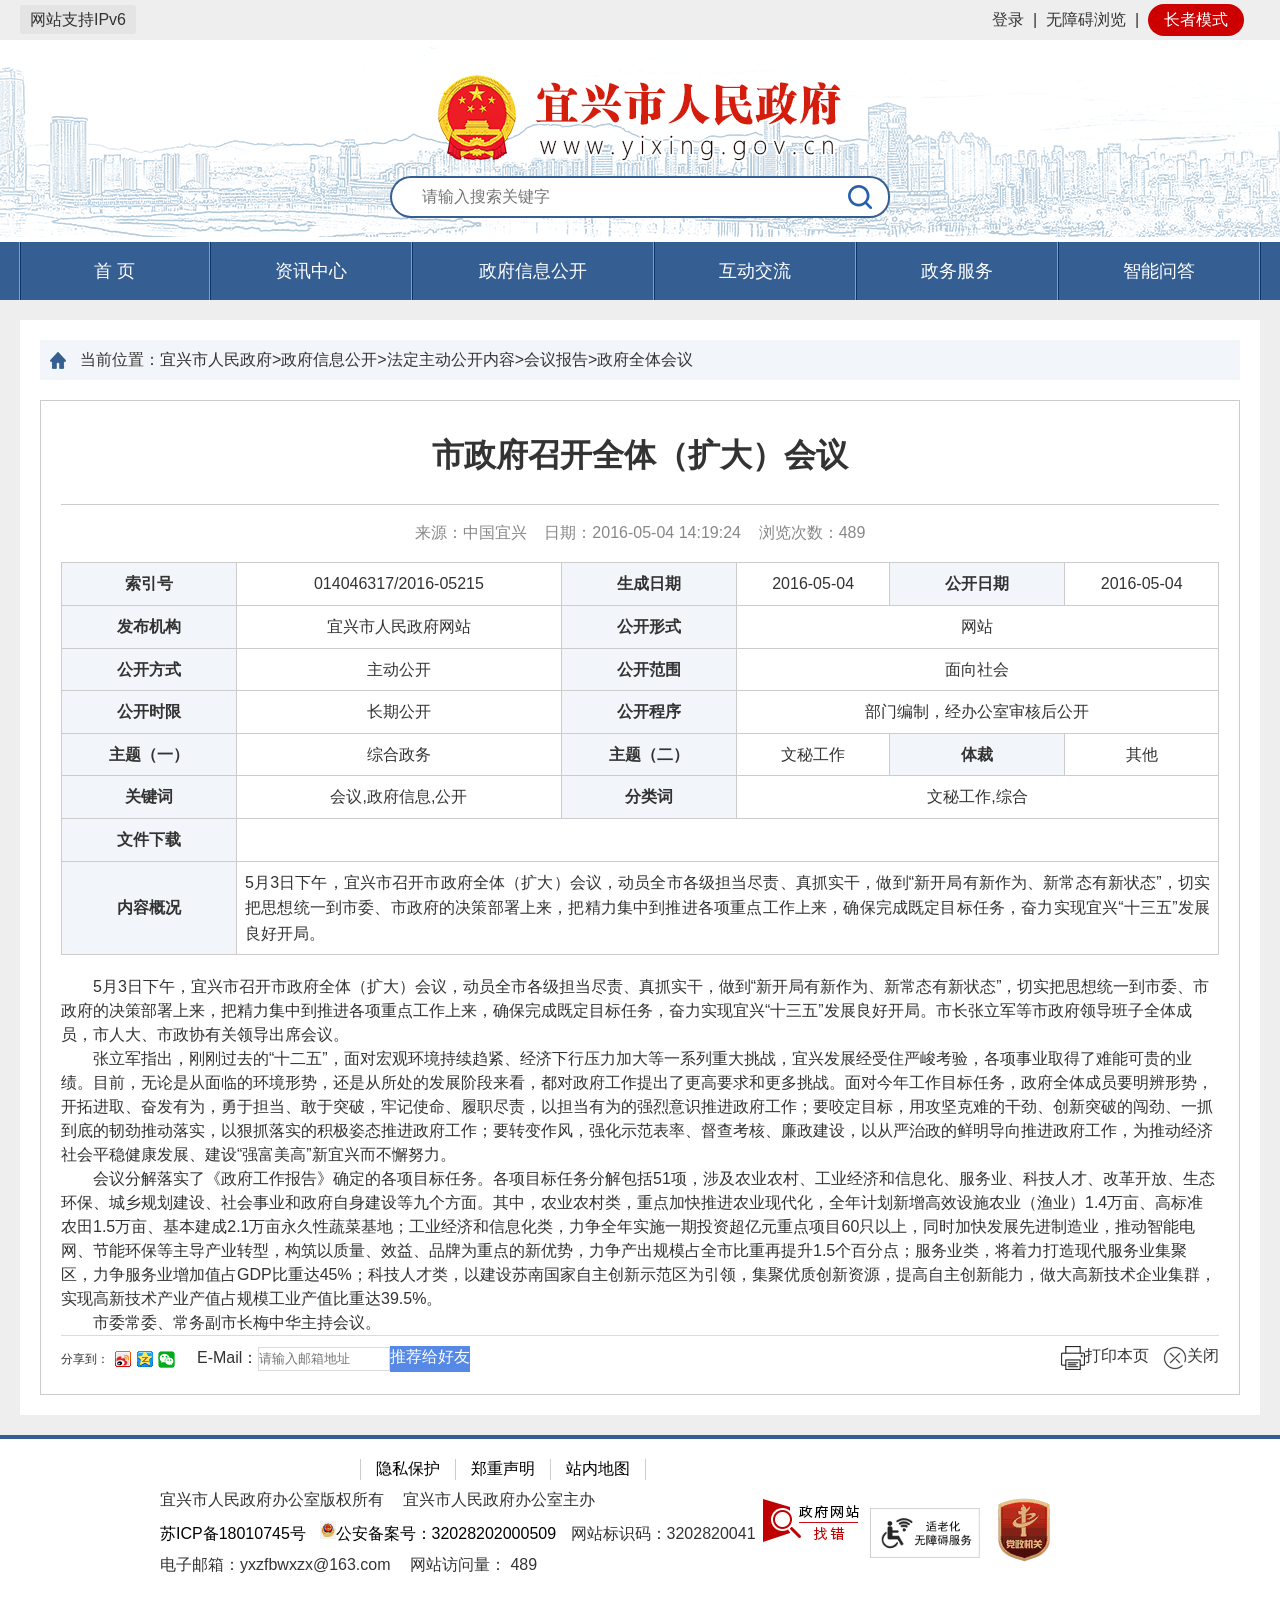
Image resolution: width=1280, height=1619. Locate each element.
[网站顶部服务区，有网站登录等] (640, 20)
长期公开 (399, 711)
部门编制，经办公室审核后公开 (977, 711)
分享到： (85, 1359)
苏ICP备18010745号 (233, 1533)
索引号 (149, 583)
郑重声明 (503, 1468)
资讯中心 (311, 271)
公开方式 (149, 669)
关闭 (1191, 1358)
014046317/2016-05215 (399, 583)
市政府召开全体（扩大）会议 (640, 455)
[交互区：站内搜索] (640, 198)
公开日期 (977, 583)
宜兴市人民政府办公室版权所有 (272, 1499)
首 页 (114, 271)
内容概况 (149, 907)
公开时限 (149, 711)
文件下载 (149, 839)
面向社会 (977, 669)
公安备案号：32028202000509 (438, 1533)
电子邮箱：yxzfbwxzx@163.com (275, 1564)
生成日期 (649, 583)
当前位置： (120, 359)
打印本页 (1105, 1358)
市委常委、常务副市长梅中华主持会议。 (237, 1322)
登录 (1008, 19)
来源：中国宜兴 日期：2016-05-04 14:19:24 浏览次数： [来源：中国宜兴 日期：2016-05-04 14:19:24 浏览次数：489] (640, 532)
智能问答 (1159, 271)
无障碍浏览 (1086, 19)
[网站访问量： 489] (473, 1564)
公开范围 (649, 669)
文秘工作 (813, 754)
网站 (977, 626)
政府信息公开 (533, 271)
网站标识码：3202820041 (663, 1533)
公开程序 (649, 711)
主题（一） (149, 754)
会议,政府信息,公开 (398, 796)
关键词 (149, 796)
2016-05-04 (813, 583)
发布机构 (149, 626)
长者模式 (1196, 19)
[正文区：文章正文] (640, 897)
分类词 (649, 796)
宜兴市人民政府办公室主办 (499, 1499)
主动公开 (399, 669)
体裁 (977, 754)
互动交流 (755, 271)
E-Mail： (227, 1358)
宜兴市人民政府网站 (399, 626)
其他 (1142, 754)
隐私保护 (408, 1468)
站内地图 (598, 1468)
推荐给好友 (430, 1356)
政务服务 (957, 271)
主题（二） (649, 754)
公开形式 (649, 626)
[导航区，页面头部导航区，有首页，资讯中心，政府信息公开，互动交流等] (640, 271)
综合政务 (399, 754)
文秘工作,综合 (977, 796)
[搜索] (861, 197)
